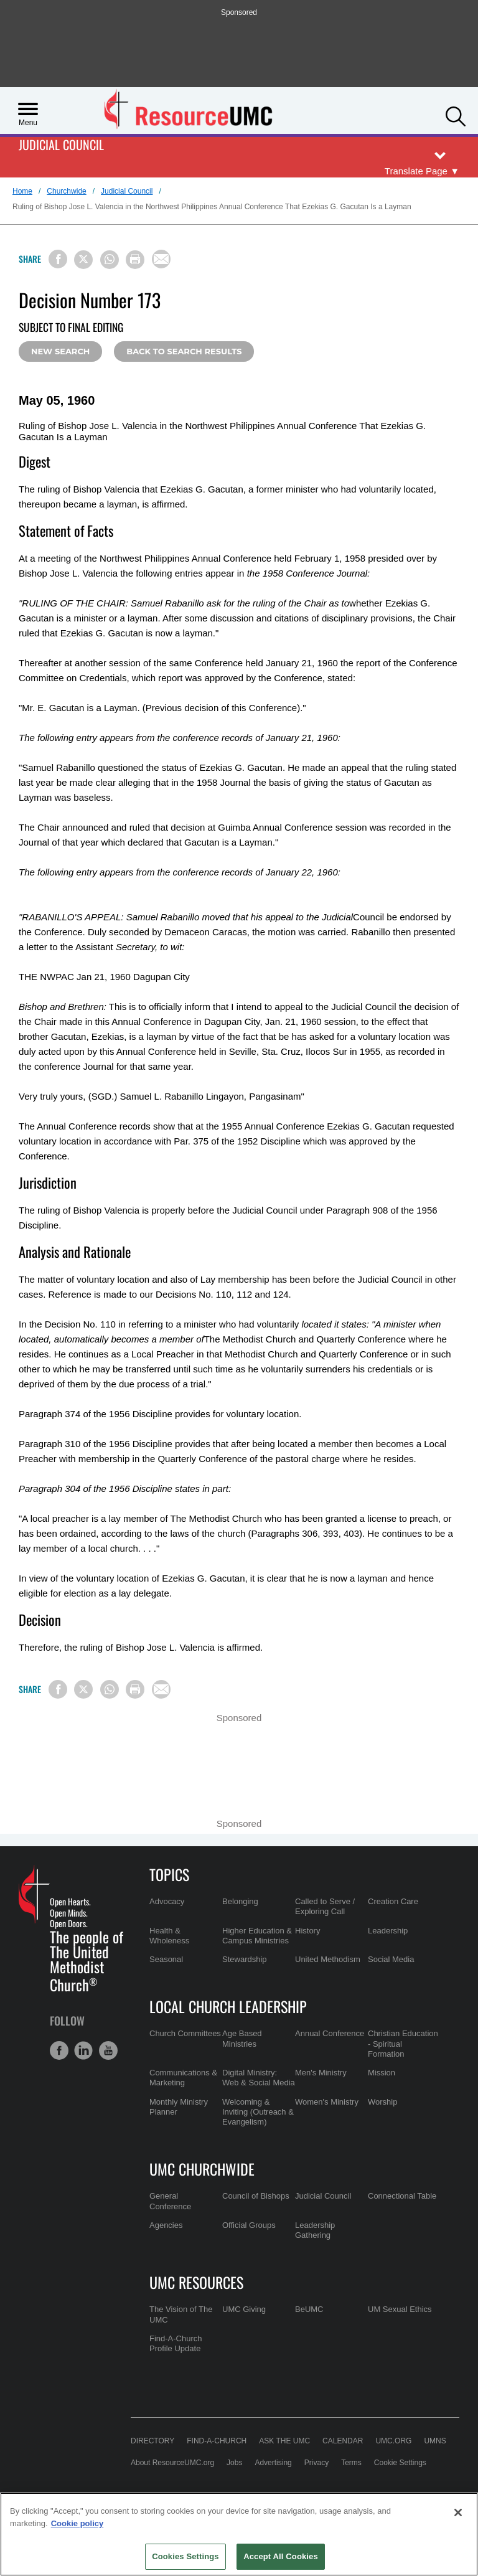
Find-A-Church (216, 2441)
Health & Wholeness (169, 1935)
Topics (169, 1874)
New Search (60, 351)
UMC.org (393, 2441)
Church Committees (185, 2033)
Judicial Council (61, 145)
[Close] (458, 2512)
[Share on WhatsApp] (109, 259)
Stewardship (244, 1959)
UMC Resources (196, 2282)
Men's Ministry (321, 2072)
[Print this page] (135, 259)
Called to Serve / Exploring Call (325, 1906)
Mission (381, 2072)
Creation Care (393, 1901)
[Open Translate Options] (422, 171)
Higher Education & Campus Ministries (257, 1935)
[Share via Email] (161, 259)
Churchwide (66, 191)
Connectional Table (402, 2196)
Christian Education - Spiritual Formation (403, 2044)
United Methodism (327, 1959)
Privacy (316, 2462)
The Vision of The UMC (180, 2314)
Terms (351, 2462)
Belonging (240, 1901)
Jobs (234, 2462)
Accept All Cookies (280, 2556)
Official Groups (249, 2225)
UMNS (435, 2441)
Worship (382, 2102)
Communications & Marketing (183, 2077)
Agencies (165, 2225)
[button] (456, 115)
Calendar (342, 2441)
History (307, 1930)
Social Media (391, 1959)
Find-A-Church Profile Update (175, 2343)
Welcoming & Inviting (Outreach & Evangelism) (258, 2112)
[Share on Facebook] (58, 259)
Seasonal (166, 1959)
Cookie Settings (400, 2462)
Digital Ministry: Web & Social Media (258, 2077)
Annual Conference (329, 2033)
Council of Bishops (255, 2196)
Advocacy (166, 1901)
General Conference (170, 2200)
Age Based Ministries (242, 2038)
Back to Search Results (183, 351)
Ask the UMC (284, 2441)
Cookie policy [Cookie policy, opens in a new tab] (77, 2523)
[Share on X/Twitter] (83, 259)
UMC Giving (244, 2309)
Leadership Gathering (315, 2230)
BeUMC (309, 2309)
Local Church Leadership (228, 2006)
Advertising (273, 2462)
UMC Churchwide (202, 2168)
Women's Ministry (326, 2102)
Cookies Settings (185, 2556)
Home (22, 191)
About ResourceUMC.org (172, 2462)
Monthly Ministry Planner (178, 2106)
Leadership (388, 1930)
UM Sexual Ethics (400, 2309)
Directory (152, 2441)
